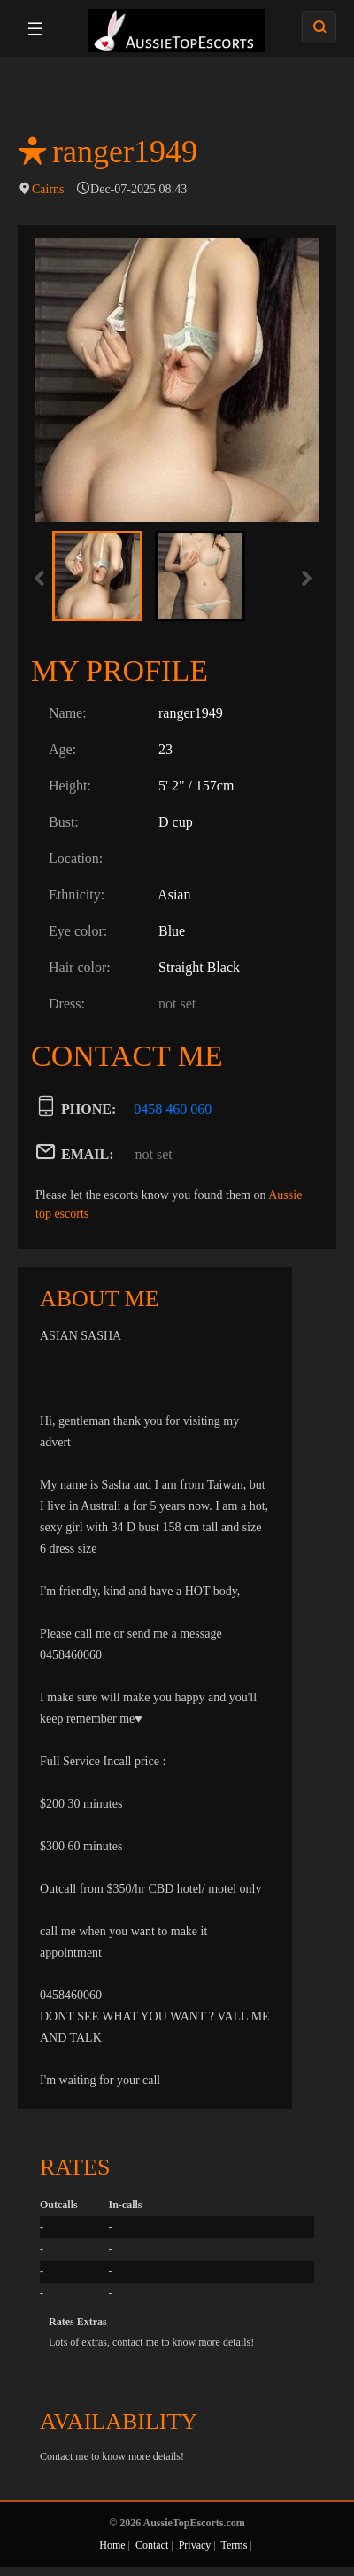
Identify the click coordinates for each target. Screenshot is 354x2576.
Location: (76, 858)
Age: (62, 749)
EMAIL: (87, 1154)
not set (154, 1154)
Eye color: (78, 930)
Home (112, 2545)
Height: (70, 785)
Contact (151, 2545)
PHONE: (88, 1109)
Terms (234, 2545)
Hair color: (80, 967)
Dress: (67, 1003)
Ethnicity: (76, 894)
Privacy (195, 2545)
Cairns (48, 189)
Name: (68, 712)
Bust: (64, 821)
